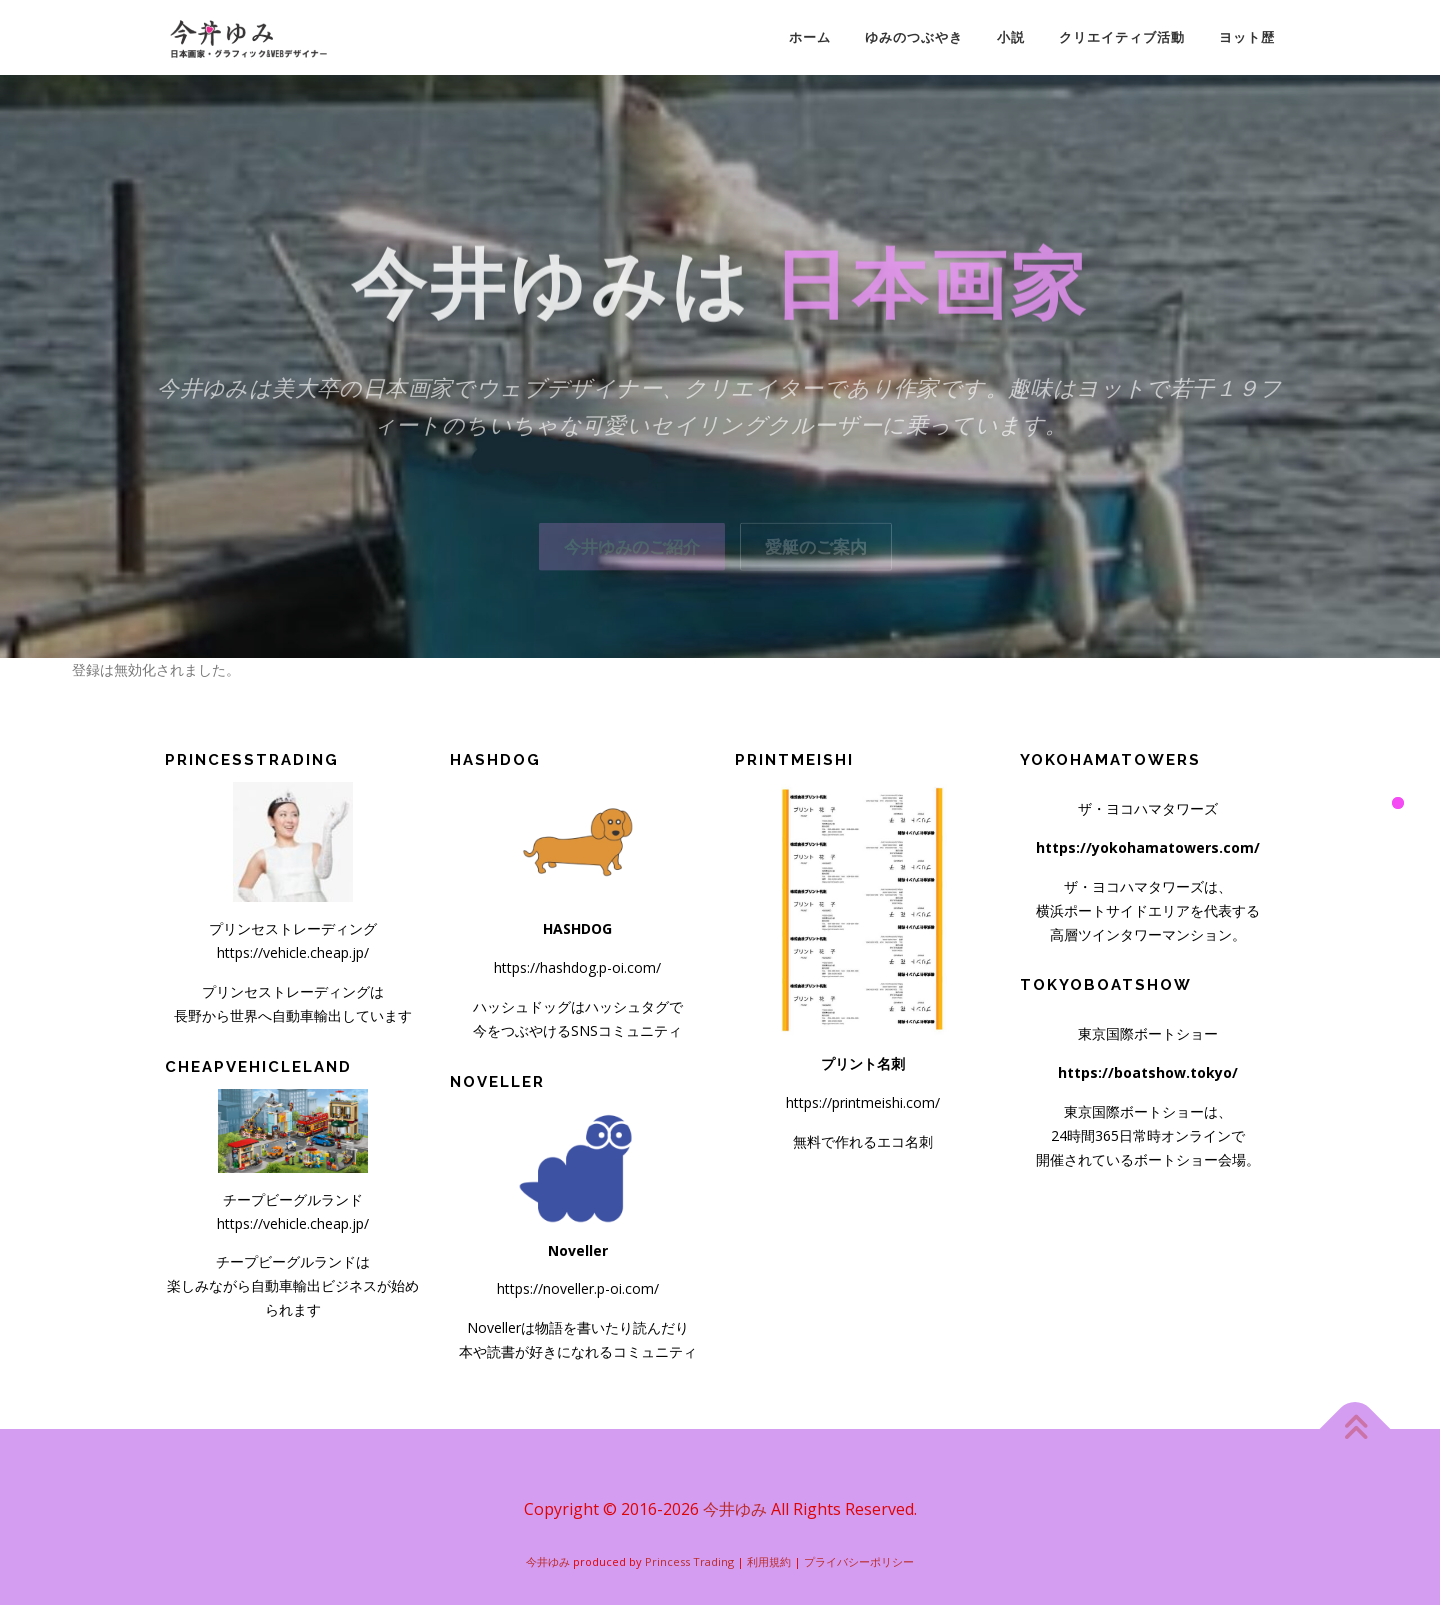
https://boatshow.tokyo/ (1148, 1072)
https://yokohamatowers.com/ (1148, 847)
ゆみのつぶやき (914, 37)
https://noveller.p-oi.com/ (578, 1288)
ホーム (810, 37)
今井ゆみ (735, 1509)
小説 (1011, 37)
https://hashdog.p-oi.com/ (577, 967)
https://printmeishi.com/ (863, 1102)
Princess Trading (689, 1561)
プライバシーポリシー (859, 1561)
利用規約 (769, 1561)
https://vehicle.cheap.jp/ (293, 952)
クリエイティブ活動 (1122, 37)
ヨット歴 (1247, 37)
